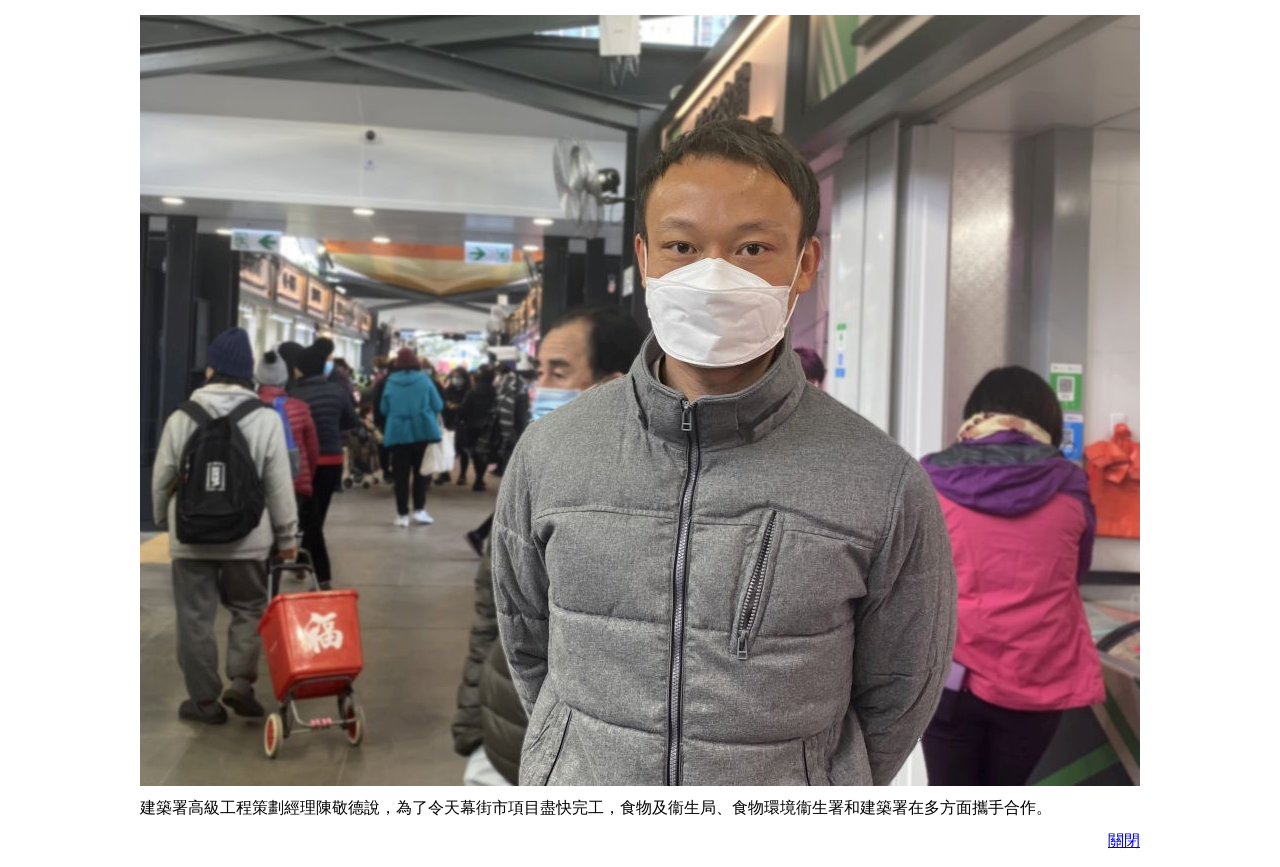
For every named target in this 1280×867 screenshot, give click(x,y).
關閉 (1124, 840)
